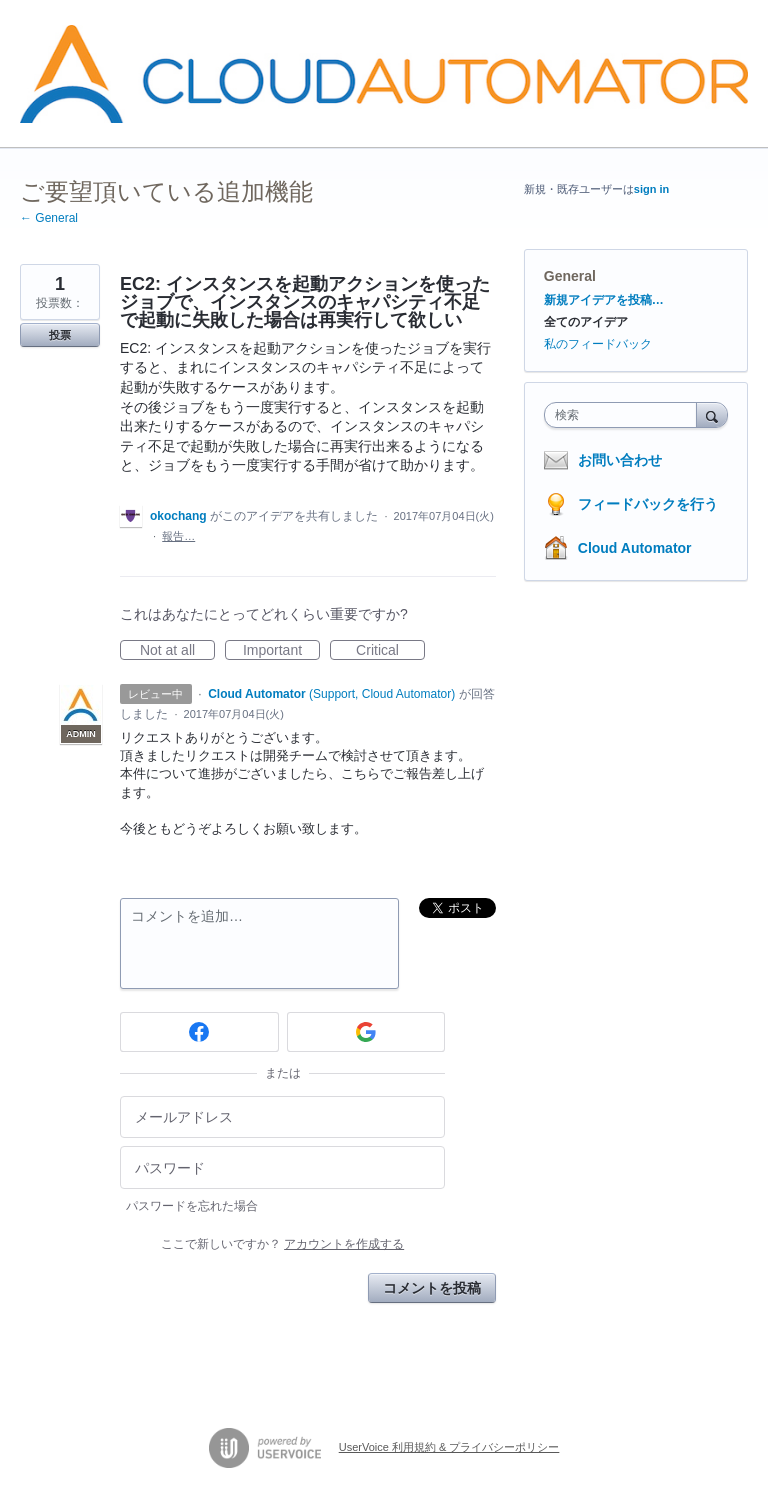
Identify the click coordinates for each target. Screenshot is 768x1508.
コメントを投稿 (432, 1288)
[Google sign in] (366, 1032)
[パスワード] (282, 1167)
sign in (651, 189)
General (570, 276)
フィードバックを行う (648, 504)
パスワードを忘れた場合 (192, 1206)
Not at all (177, 651)
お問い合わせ (620, 460)
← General (49, 218)
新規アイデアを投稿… (604, 300)
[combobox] (625, 415)
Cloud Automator (635, 548)
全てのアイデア (586, 322)
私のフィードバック (598, 344)
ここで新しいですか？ (282, 1244)
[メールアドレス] (282, 1117)
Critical (390, 651)
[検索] (712, 414)
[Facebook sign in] (199, 1032)
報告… (178, 536)
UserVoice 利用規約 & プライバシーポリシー (449, 1447)
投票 (60, 335)
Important (281, 651)
